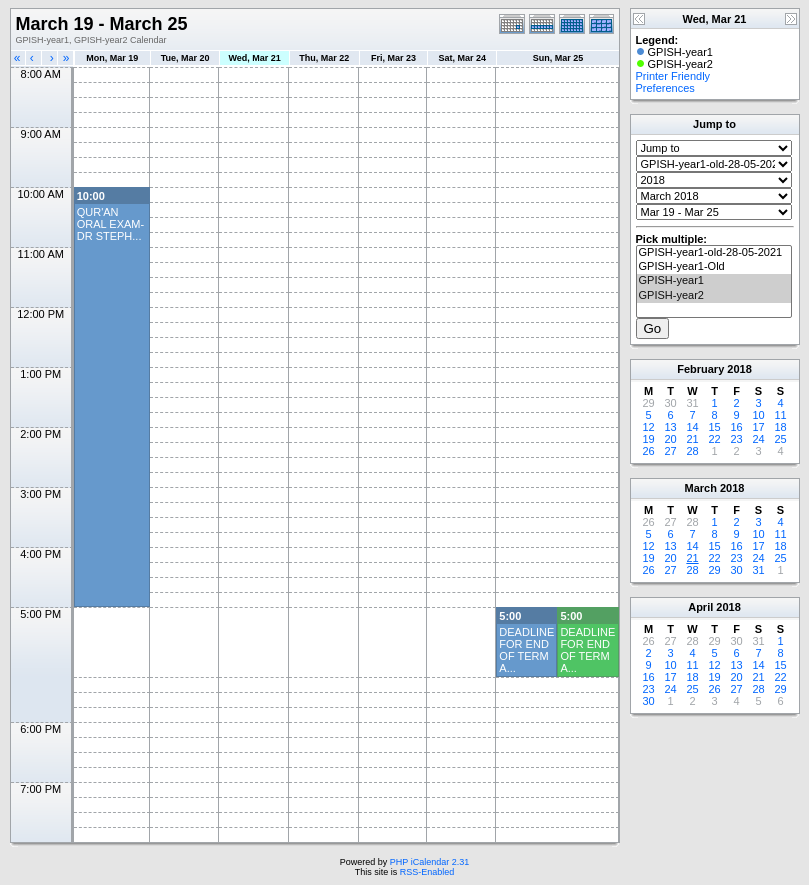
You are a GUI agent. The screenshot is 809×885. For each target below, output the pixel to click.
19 (648, 439)
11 (780, 415)
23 (736, 439)
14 (692, 427)
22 (714, 439)
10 (758, 415)
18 (780, 427)
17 (758, 427)
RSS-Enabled (427, 872)
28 (692, 451)
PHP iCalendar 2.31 (429, 862)
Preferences (665, 88)
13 (670, 427)
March (701, 488)
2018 (739, 369)
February (700, 369)
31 (758, 570)
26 (648, 451)
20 (670, 439)
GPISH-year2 (714, 296)
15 (714, 427)
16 (736, 427)
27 (670, 451)
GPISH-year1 (714, 281)
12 (648, 427)
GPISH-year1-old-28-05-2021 (714, 253)
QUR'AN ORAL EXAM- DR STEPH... (110, 224)
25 (780, 439)
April (700, 607)
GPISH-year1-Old (714, 267)
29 (714, 570)
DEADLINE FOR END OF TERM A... (526, 650)
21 (692, 439)
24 (758, 439)
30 (736, 570)
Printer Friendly (673, 76)
